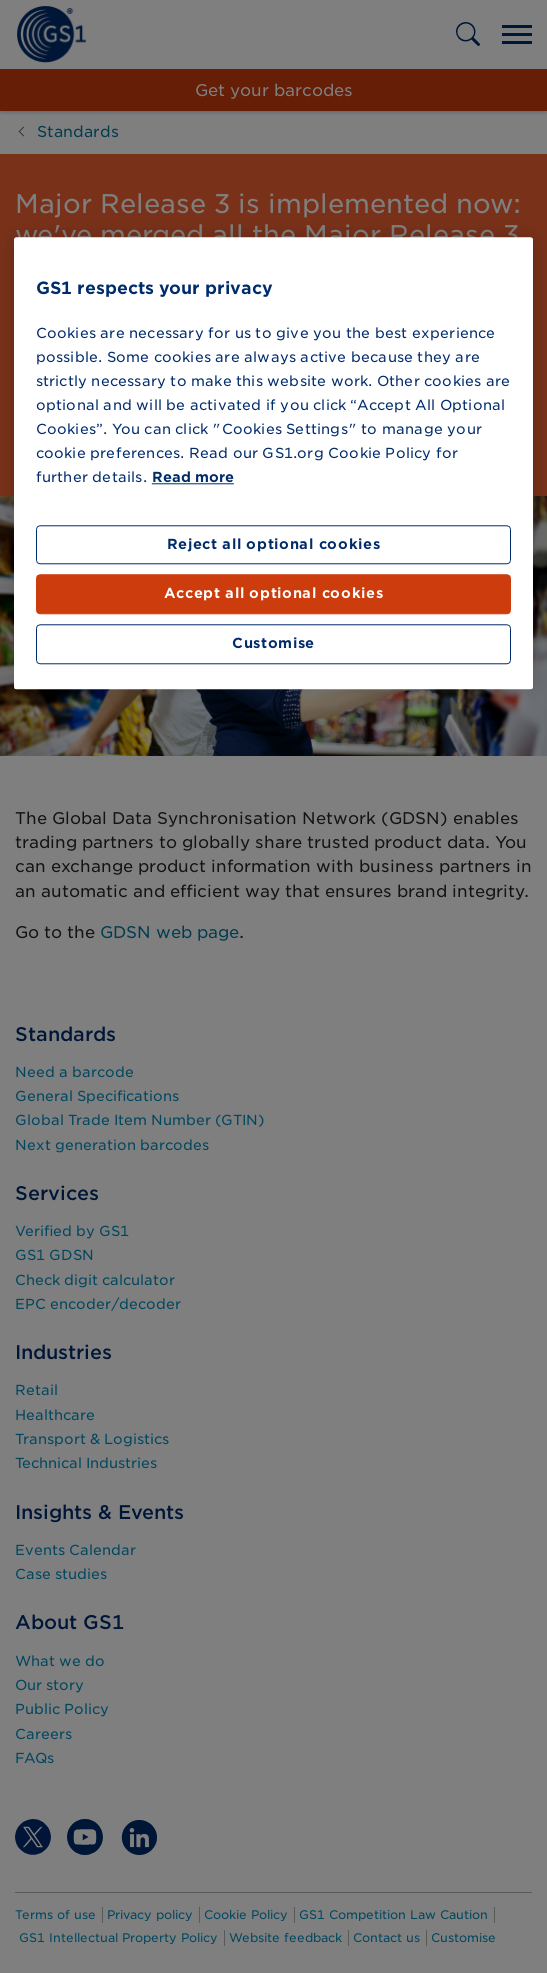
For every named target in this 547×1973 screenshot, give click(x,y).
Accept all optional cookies (274, 594)
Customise (273, 643)
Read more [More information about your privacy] (193, 477)
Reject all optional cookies (274, 544)
